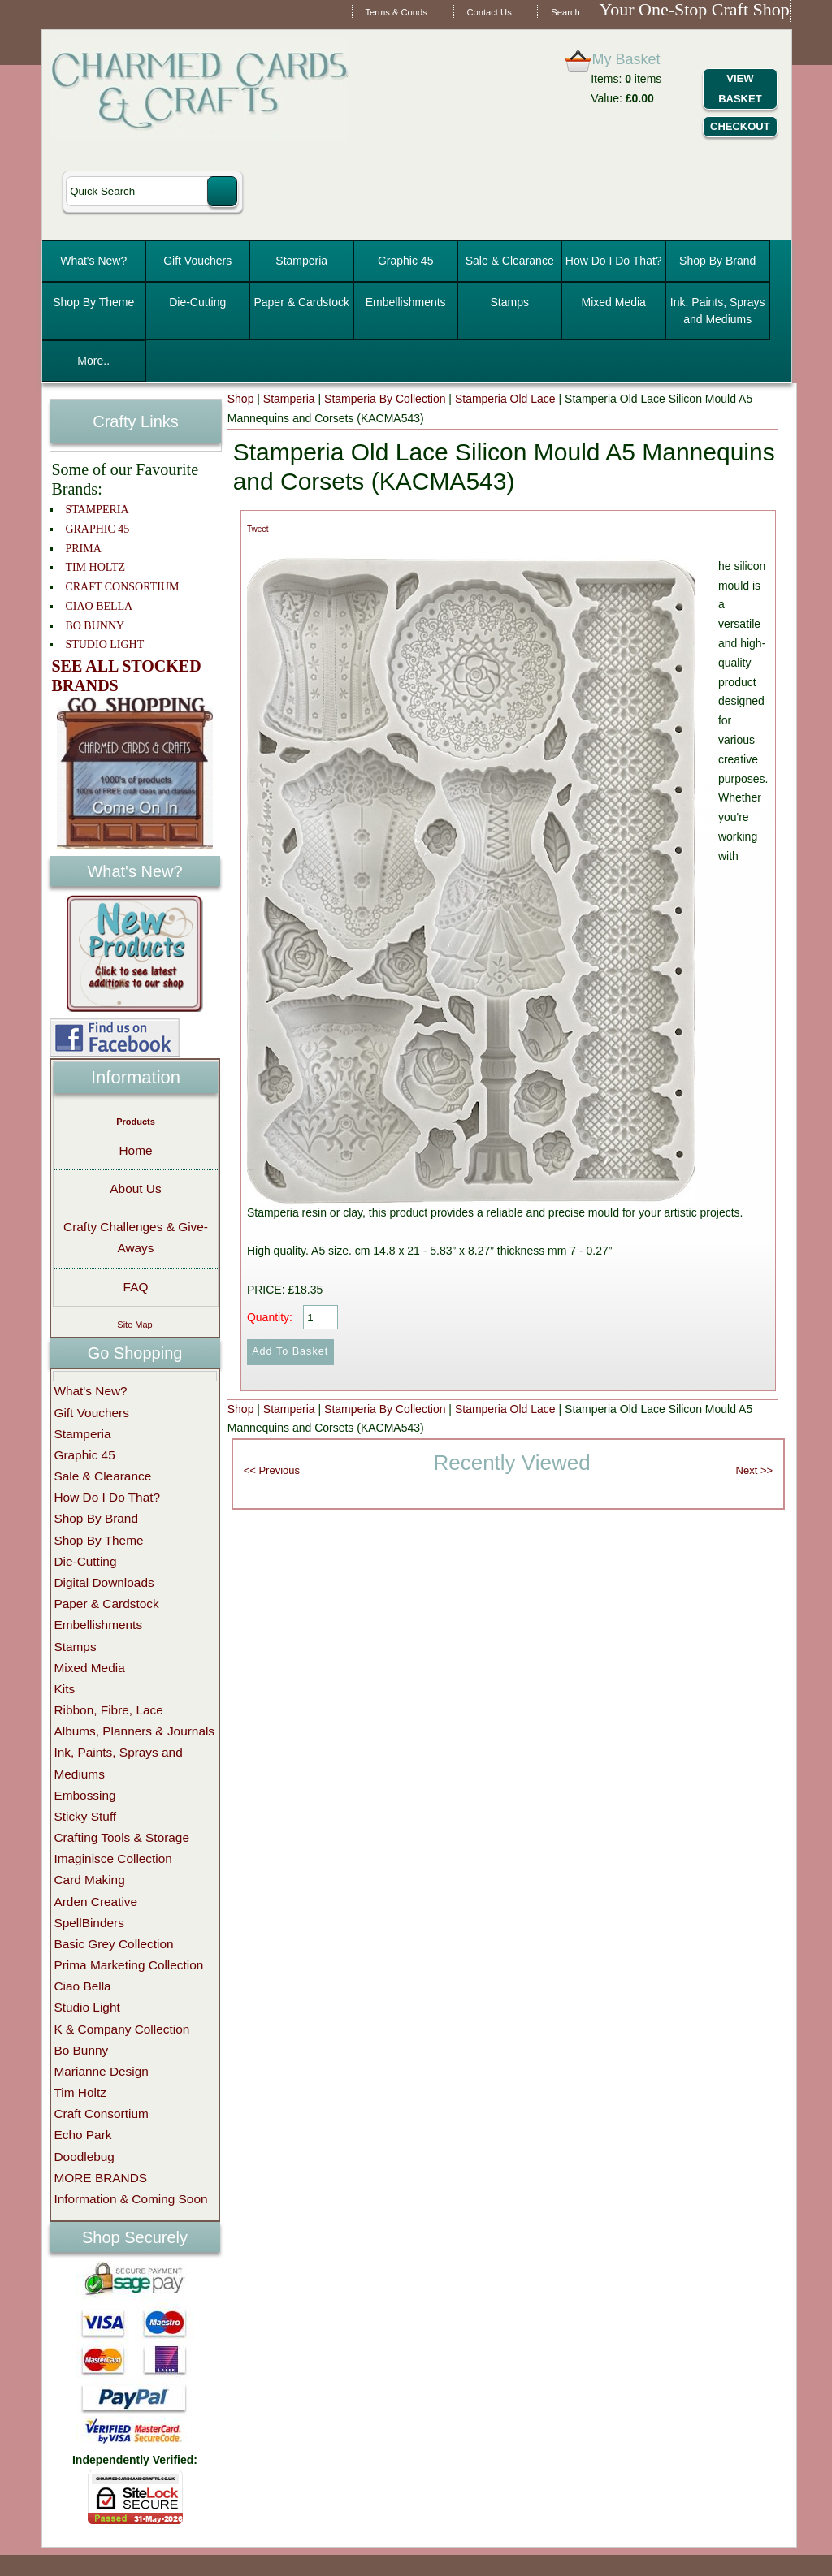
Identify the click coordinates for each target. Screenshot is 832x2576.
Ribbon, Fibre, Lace (108, 1710)
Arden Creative (95, 1901)
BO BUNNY (94, 626)
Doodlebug (84, 2156)
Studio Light (86, 2007)
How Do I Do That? (614, 260)
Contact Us (488, 12)
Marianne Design (101, 2071)
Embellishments (406, 302)
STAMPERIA (96, 510)
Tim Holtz (80, 2092)
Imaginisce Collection (112, 1858)
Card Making (89, 1880)
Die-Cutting (197, 302)
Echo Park (82, 2135)
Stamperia (301, 260)
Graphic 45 (405, 260)
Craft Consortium (101, 2113)
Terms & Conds (396, 12)
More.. (93, 360)
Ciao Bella (82, 1986)
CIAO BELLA (98, 606)
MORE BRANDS (100, 2178)
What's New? (93, 260)
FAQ (136, 1287)
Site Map (134, 1324)
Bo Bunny (81, 2050)
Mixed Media (614, 302)
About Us (135, 1188)
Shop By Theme (93, 302)
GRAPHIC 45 (97, 529)
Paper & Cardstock (301, 302)
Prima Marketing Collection (128, 1965)
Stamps (509, 302)
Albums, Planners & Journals (134, 1731)
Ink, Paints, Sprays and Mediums (717, 311)
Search (565, 12)
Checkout (740, 126)
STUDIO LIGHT (104, 644)
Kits (64, 1689)
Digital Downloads (104, 1582)
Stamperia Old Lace (505, 398)
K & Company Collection (121, 2029)
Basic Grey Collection (113, 1944)
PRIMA (83, 548)
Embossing (84, 1795)
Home (135, 1150)
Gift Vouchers (197, 260)
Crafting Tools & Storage (121, 1837)
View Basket (739, 88)
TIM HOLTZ (95, 567)
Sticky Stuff (85, 1816)
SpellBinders (89, 1923)
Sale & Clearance (510, 260)
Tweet (258, 529)
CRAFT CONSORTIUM (122, 587)
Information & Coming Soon (130, 2199)
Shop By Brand (717, 260)
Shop (241, 398)
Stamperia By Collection (384, 398)
